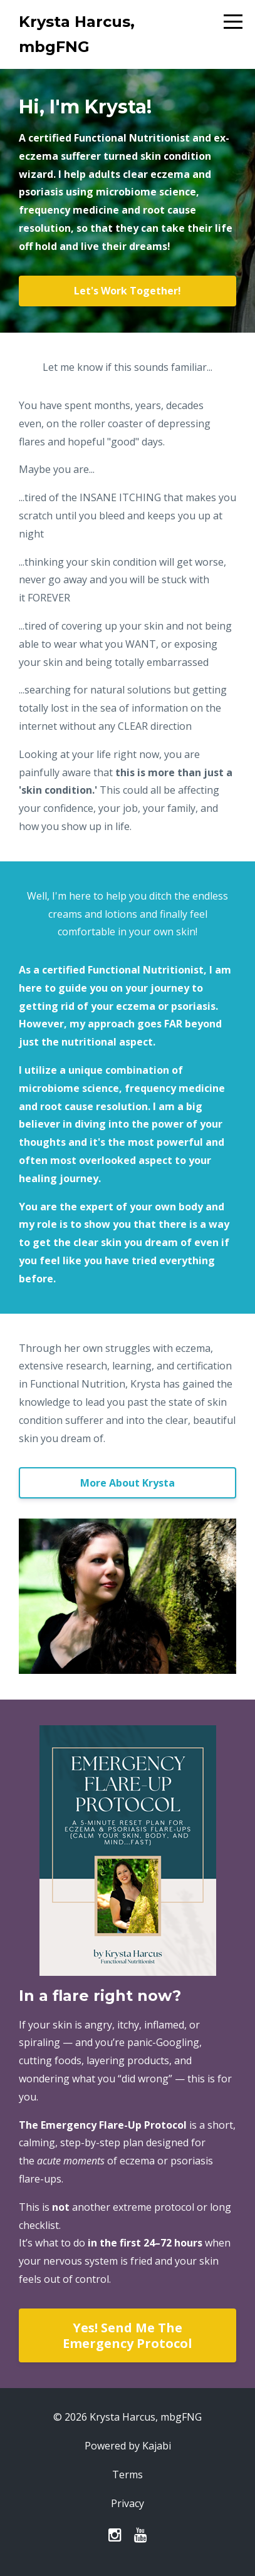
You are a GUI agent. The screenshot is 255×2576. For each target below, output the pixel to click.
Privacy (127, 2503)
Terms (127, 2474)
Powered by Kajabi (128, 2446)
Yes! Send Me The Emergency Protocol (127, 2335)
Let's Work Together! (127, 291)
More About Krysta (127, 1483)
